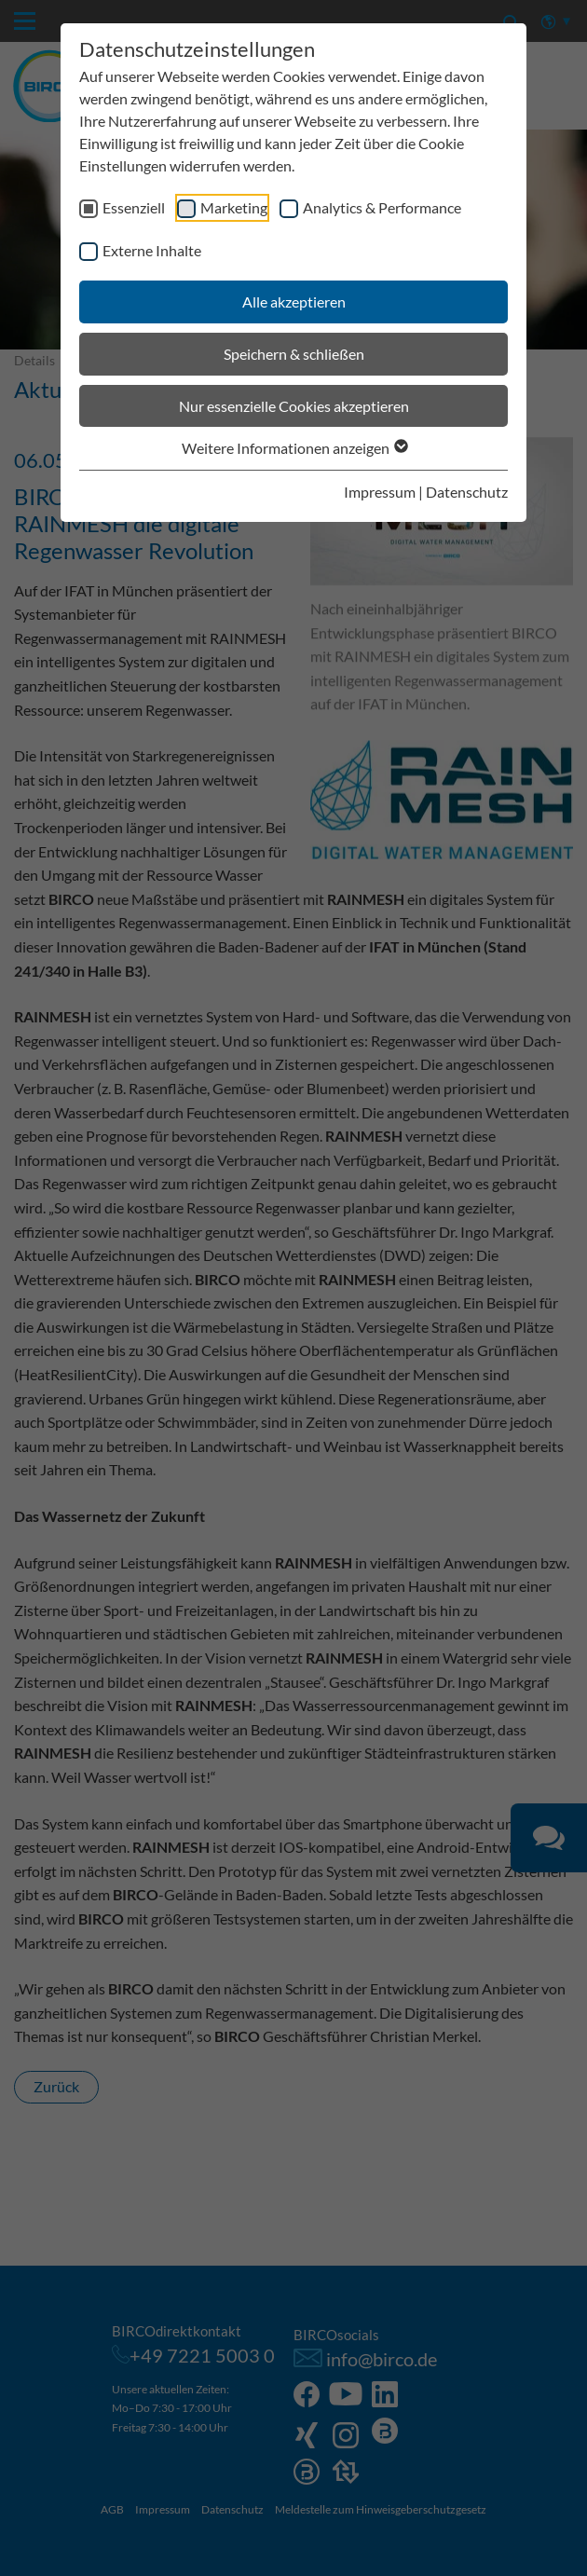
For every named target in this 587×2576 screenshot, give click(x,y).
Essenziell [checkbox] (133, 207)
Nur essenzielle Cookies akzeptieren (294, 406)
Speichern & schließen (294, 354)
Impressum (380, 491)
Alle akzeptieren (294, 301)
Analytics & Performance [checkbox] (382, 207)
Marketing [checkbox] (233, 207)
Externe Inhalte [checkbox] (151, 250)
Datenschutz (467, 491)
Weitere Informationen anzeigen (294, 448)
